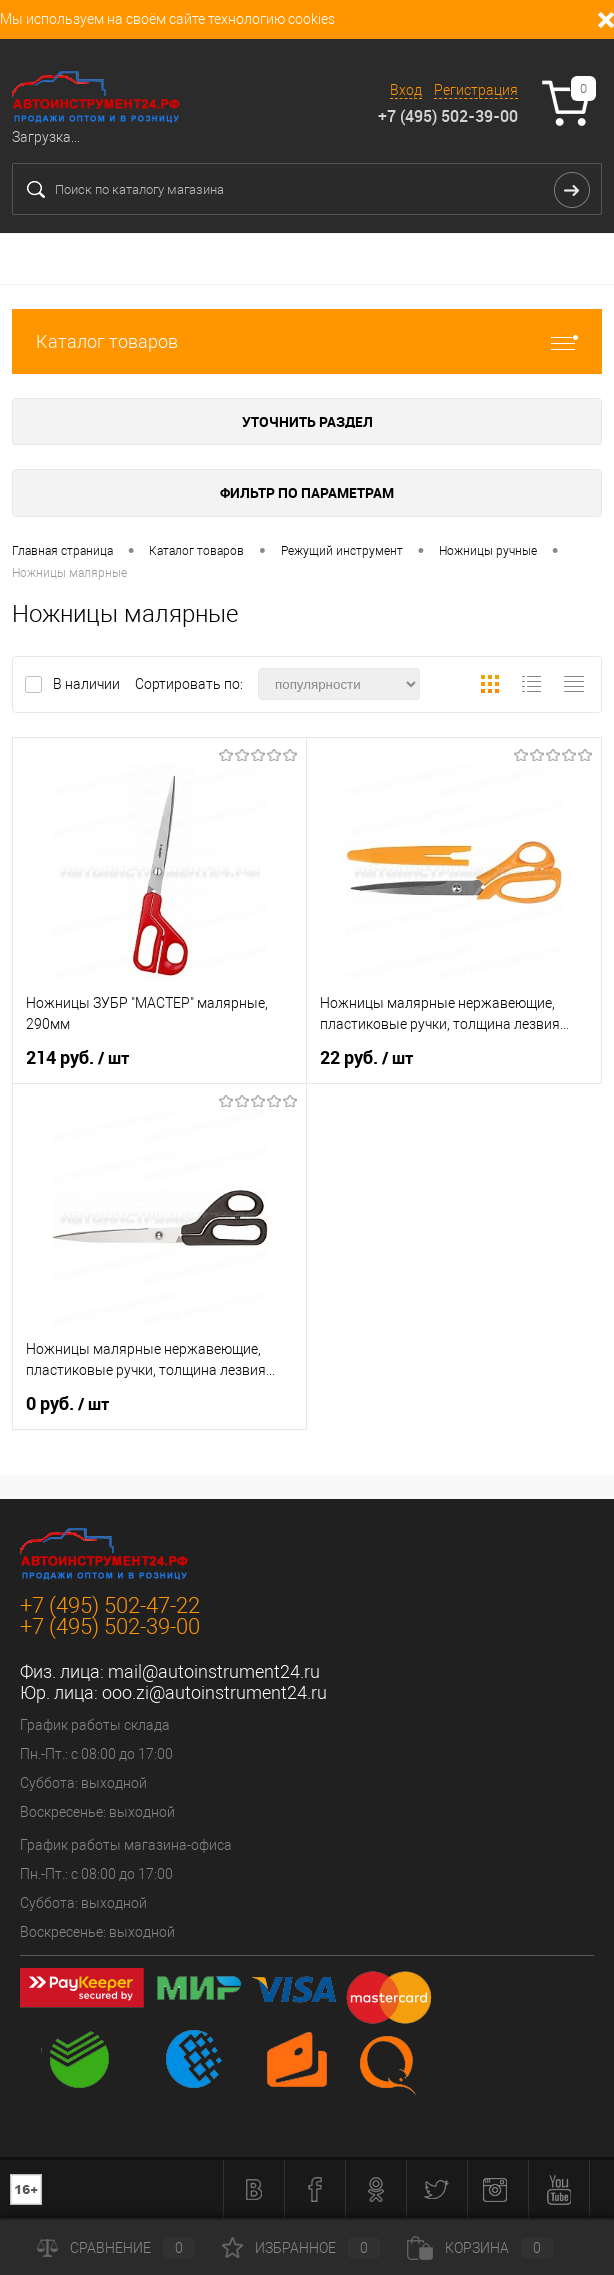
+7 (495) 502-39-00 (448, 116)
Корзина (480, 2248)
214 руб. (77, 1058)
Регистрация (476, 90)
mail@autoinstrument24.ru (214, 1671)
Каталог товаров (307, 341)
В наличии (88, 684)
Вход (406, 90)
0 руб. (67, 1404)
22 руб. (366, 1058)
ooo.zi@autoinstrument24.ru (214, 1692)
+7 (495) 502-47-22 (110, 1605)
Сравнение (116, 2248)
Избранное (301, 2248)
